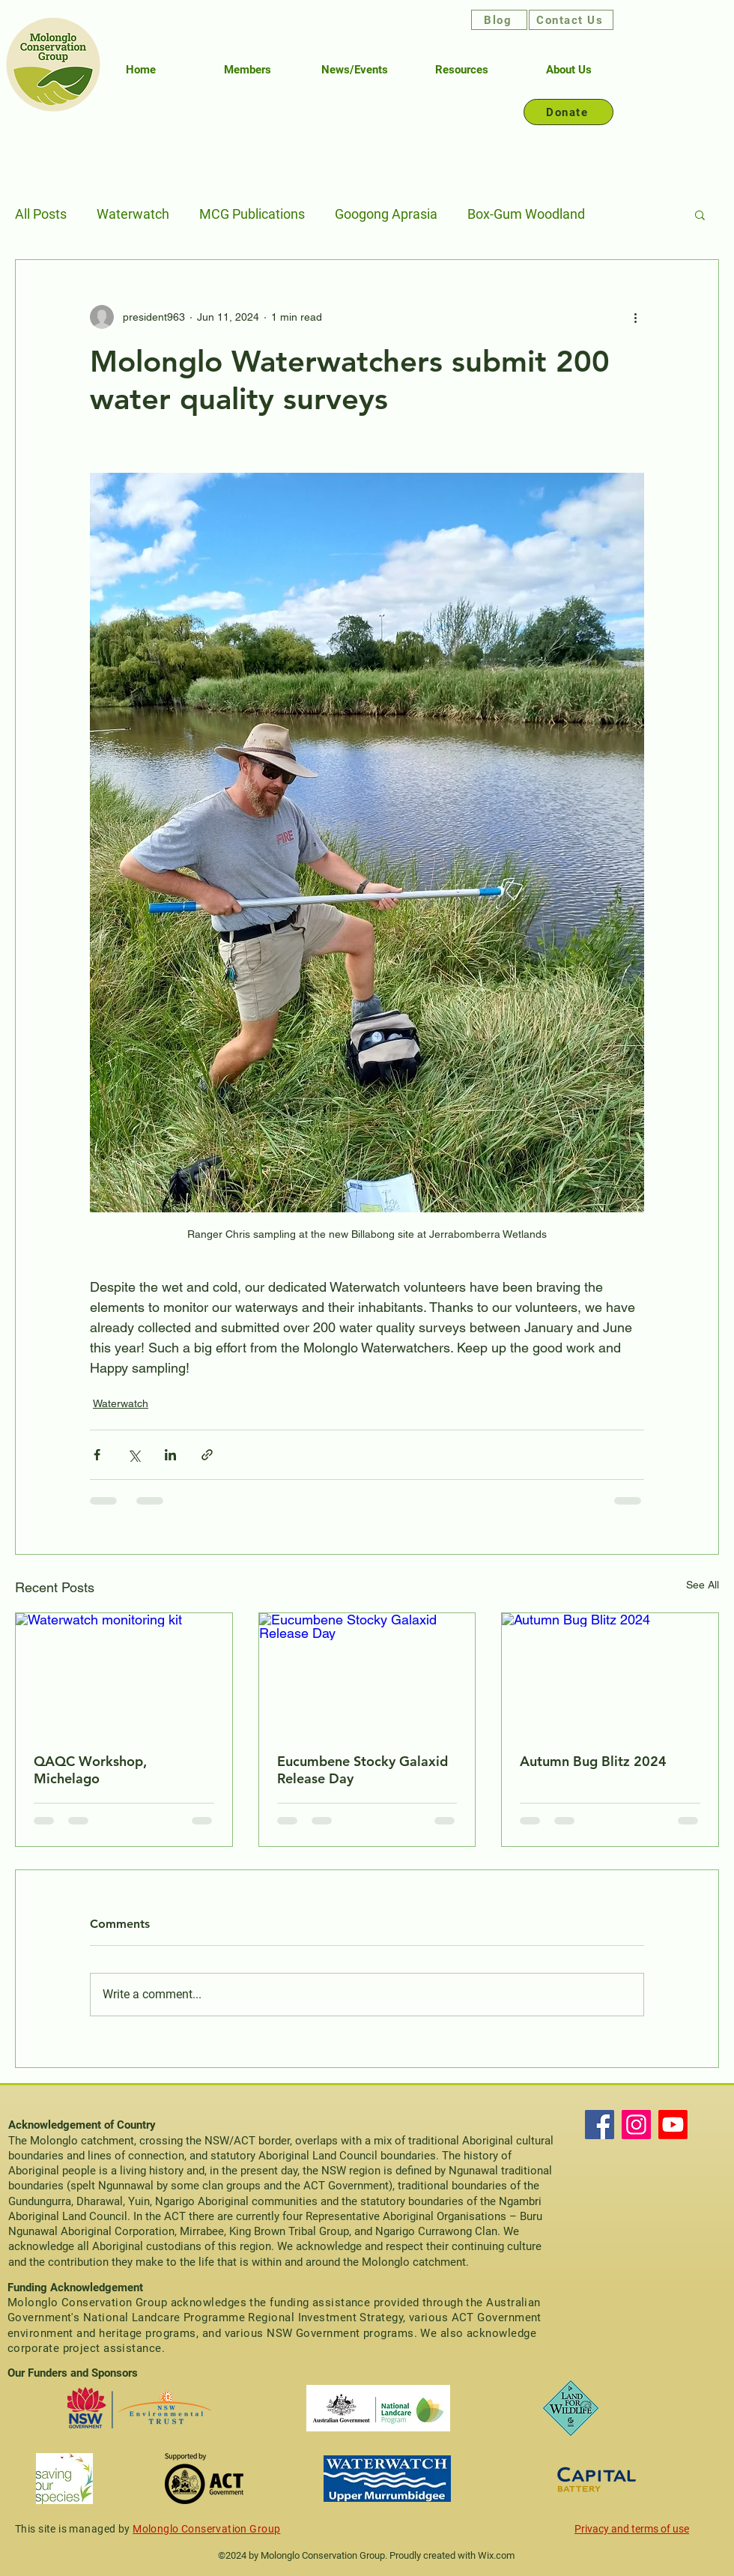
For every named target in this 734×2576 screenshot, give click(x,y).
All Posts (41, 214)
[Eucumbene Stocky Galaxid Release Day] (367, 1674)
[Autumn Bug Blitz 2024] (610, 1674)
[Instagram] (636, 2124)
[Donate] (568, 112)
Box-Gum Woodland (526, 214)
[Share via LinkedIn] (170, 1455)
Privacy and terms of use (631, 2529)
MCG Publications (252, 214)
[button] (700, 214)
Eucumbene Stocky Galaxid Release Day (362, 1770)
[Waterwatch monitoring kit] (124, 1674)
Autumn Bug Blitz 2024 (593, 1761)
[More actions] (635, 317)
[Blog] (499, 20)
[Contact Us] (571, 20)
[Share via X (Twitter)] (134, 1455)
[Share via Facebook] (97, 1455)
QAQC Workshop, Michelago (90, 1770)
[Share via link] (207, 1455)
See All (702, 1585)
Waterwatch (133, 214)
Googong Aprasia (386, 214)
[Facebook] (599, 2124)
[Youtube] (673, 2124)
